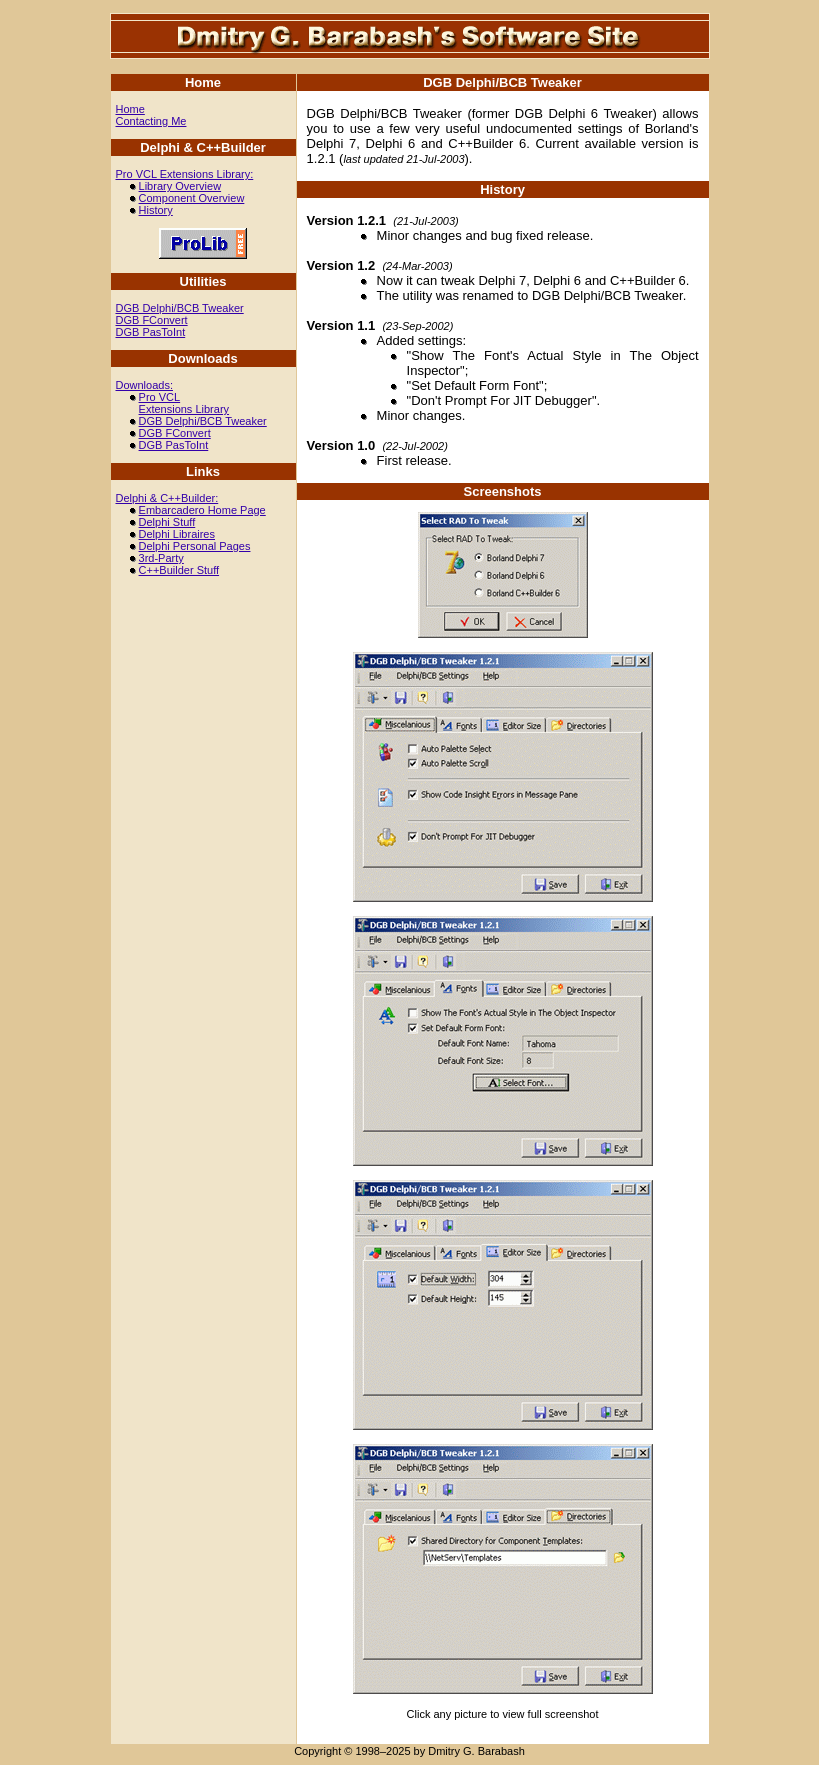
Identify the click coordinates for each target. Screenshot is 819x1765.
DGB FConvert (152, 320)
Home (130, 109)
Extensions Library (184, 409)
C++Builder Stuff (179, 570)
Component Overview (192, 198)
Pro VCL (160, 397)
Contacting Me (151, 121)
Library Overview (180, 186)
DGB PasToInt (151, 332)
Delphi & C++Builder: (167, 498)
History (156, 210)
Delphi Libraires (177, 534)
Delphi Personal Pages (195, 546)
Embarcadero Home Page (202, 510)
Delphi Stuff (167, 522)
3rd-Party (161, 558)
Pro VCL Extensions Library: (185, 174)
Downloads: (144, 385)
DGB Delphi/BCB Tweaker (180, 308)
